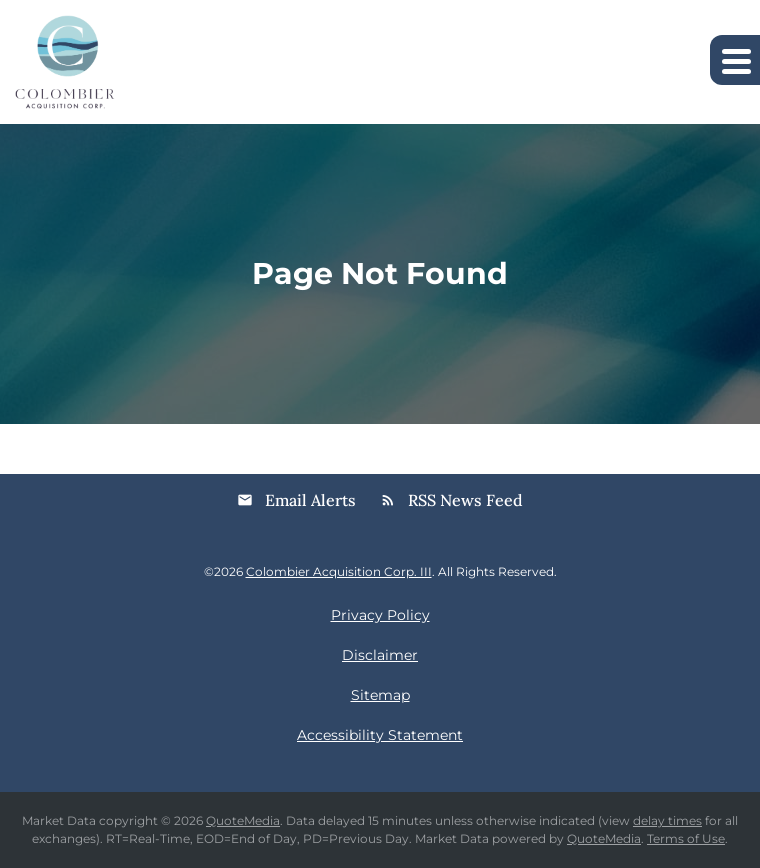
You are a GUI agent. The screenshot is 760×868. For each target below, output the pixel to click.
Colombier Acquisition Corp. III (339, 571)
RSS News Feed (451, 500)
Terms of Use (686, 838)
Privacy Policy (380, 615)
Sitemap (380, 695)
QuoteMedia (243, 820)
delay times (667, 820)
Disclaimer (380, 655)
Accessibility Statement (380, 735)
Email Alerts (296, 500)
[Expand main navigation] (735, 60)
